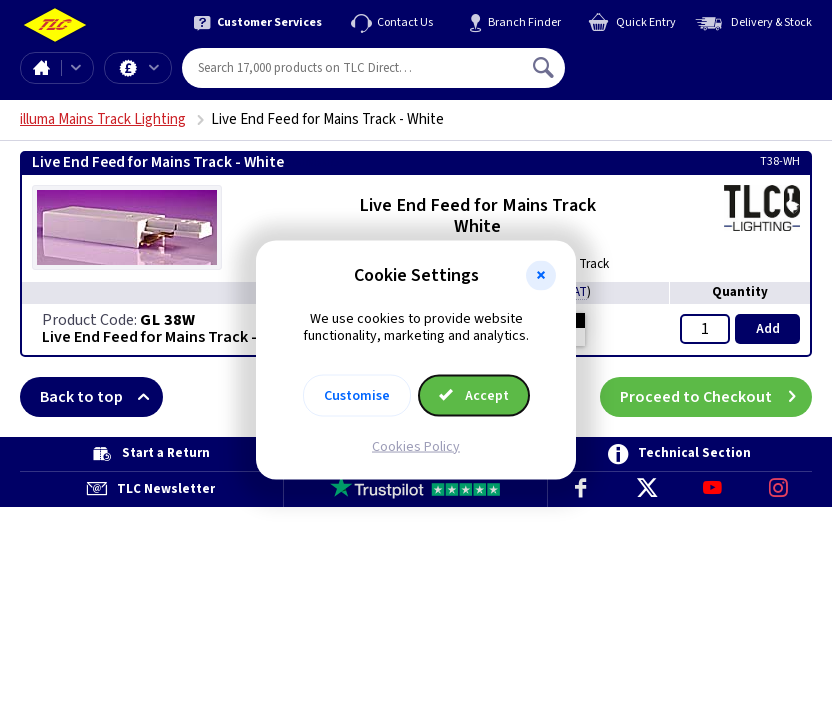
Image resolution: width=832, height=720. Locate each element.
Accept (474, 395)
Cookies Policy (416, 446)
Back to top (101, 397)
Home (41, 68)
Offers (154, 68)
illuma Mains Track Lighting (103, 119)
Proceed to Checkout (716, 397)
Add (768, 329)
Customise (357, 395)
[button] (541, 276)
